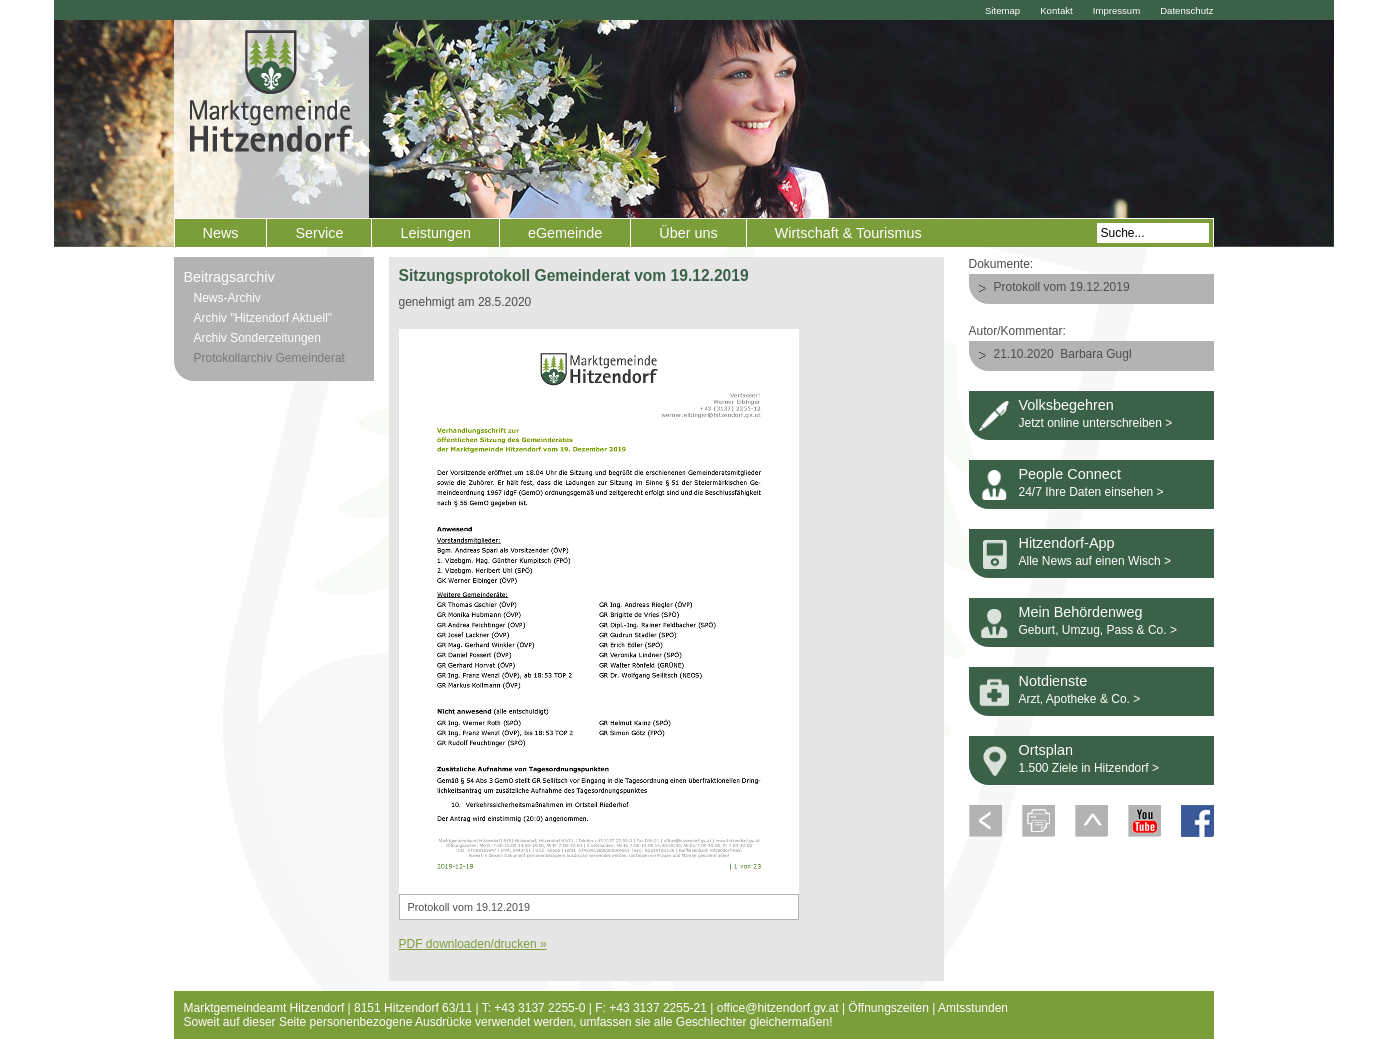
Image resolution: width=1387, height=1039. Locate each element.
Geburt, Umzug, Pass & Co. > (1098, 630)
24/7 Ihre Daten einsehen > (1091, 492)
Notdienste (1053, 681)
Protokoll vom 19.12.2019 (1062, 287)
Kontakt (1056, 10)
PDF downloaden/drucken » (473, 944)
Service (319, 233)
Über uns (688, 233)
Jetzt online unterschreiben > (1096, 423)
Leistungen (435, 233)
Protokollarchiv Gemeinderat (269, 358)
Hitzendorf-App (1067, 543)
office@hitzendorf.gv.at (778, 1008)
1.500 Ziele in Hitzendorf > (1089, 768)
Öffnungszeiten (888, 1008)
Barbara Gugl (1095, 354)
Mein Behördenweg (1081, 612)
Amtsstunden (973, 1008)
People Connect (1070, 474)
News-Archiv (227, 298)
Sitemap (1002, 10)
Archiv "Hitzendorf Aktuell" (263, 318)
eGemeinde (565, 233)
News (221, 233)
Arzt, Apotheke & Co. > (1080, 699)
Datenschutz (1186, 10)
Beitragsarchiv (229, 277)
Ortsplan (1046, 750)
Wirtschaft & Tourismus (848, 233)
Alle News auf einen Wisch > (1095, 561)
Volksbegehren (1066, 405)
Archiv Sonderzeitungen (257, 338)
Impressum (1116, 10)
